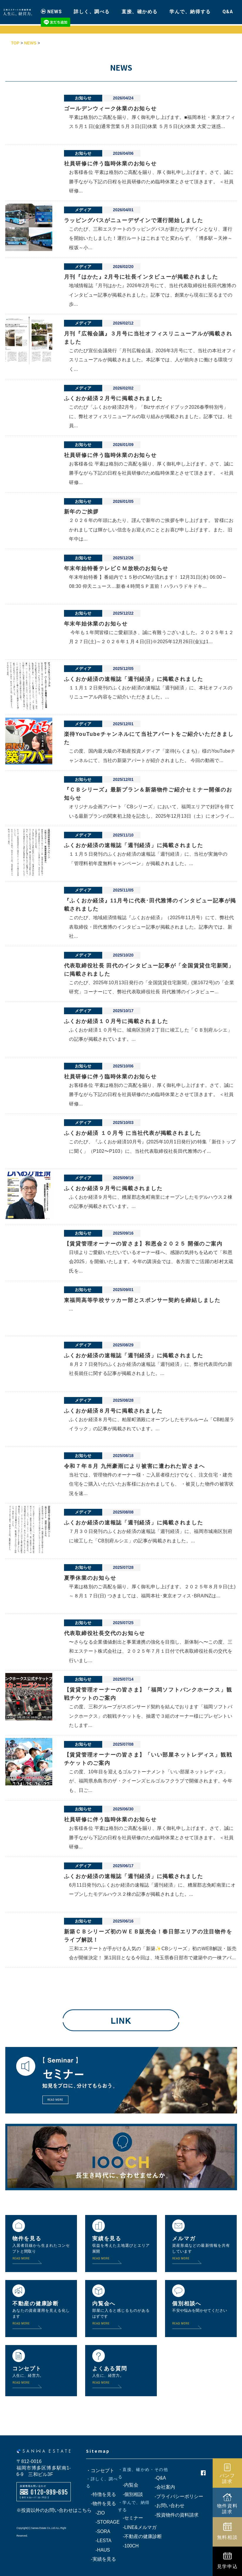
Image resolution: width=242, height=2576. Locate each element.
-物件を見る (101, 2503)
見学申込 (227, 2566)
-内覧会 (128, 2484)
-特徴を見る (101, 2494)
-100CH (128, 2545)
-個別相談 (130, 2494)
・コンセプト (100, 2470)
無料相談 (227, 2537)
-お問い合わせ (167, 2505)
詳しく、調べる (92, 9)
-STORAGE (103, 2522)
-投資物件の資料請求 (174, 2514)
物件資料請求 (227, 2508)
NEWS (54, 9)
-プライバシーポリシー (176, 2496)
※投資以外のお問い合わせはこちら (54, 2510)
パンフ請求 (227, 2478)
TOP (15, 43)
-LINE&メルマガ (137, 2527)
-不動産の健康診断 (140, 2536)
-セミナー (130, 2517)
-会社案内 (162, 2486)
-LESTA (98, 2540)
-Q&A (158, 2477)
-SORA (98, 2531)
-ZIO (95, 2512)
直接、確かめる (140, 9)
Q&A (228, 9)
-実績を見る (101, 2559)
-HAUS (98, 2549)
